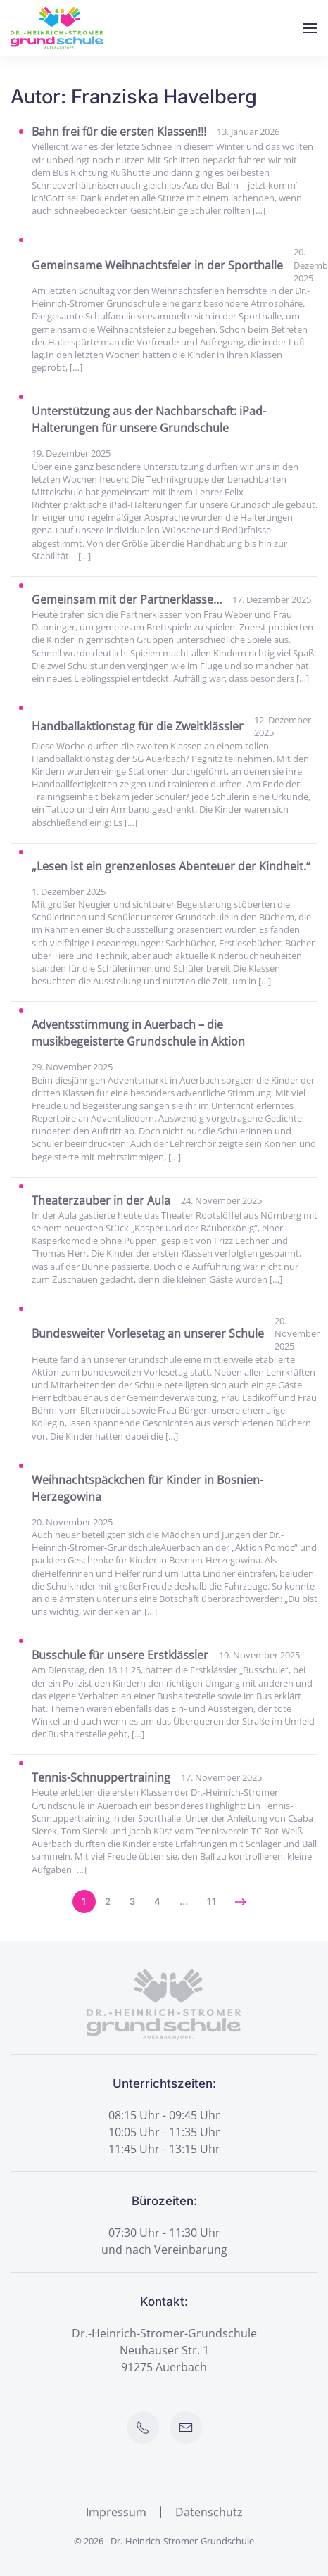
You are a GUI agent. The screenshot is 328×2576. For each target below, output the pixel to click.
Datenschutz (209, 2513)
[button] (310, 28)
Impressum (116, 2513)
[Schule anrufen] (144, 2427)
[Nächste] (241, 1902)
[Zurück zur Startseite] (57, 28)
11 (212, 1901)
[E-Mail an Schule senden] (187, 2427)
